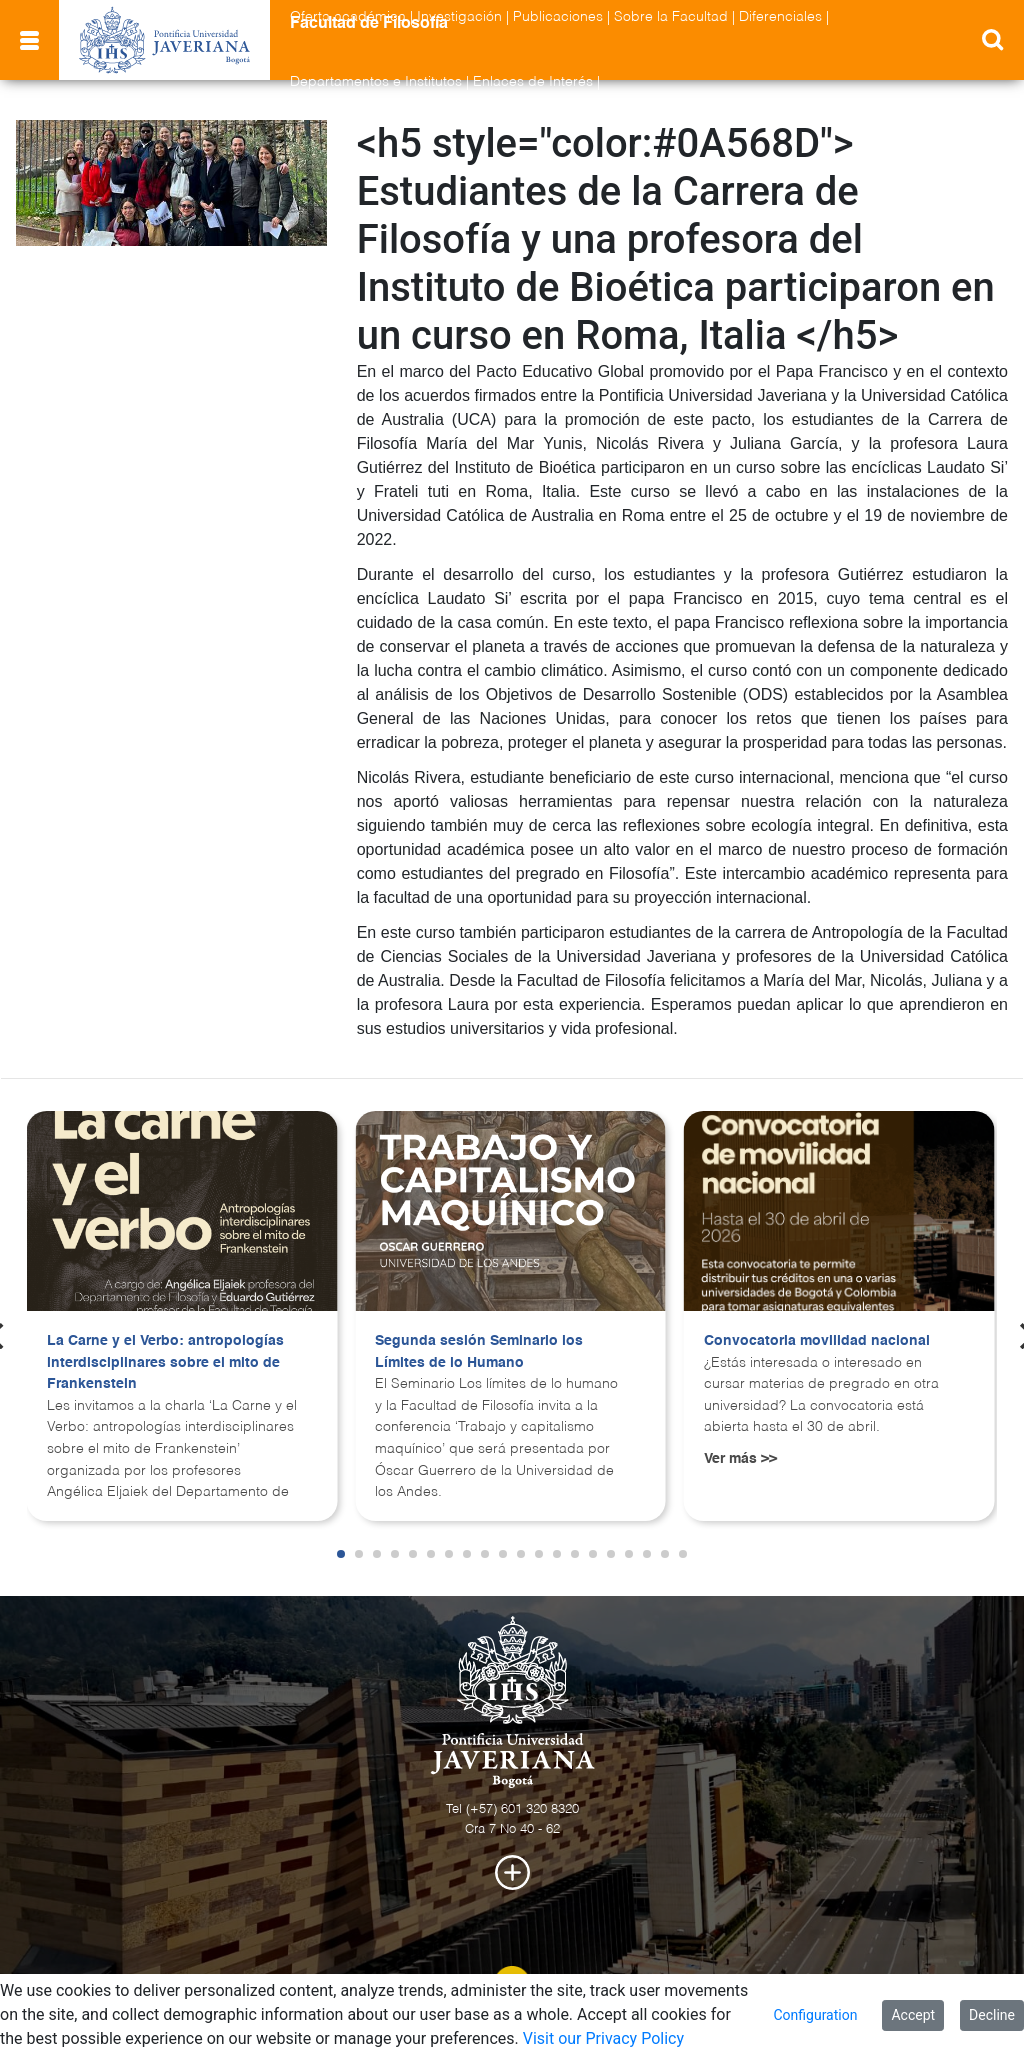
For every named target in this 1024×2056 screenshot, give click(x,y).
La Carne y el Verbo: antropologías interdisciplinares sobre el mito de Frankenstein (165, 1362)
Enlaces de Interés (533, 82)
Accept (913, 2015)
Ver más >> (740, 1459)
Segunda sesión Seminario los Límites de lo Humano (479, 1352)
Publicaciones (558, 17)
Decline (992, 2015)
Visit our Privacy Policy (603, 2038)
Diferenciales (780, 17)
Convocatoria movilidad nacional (817, 1341)
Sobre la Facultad (671, 17)
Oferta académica (348, 17)
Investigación (459, 17)
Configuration (815, 2015)
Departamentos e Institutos (376, 82)
